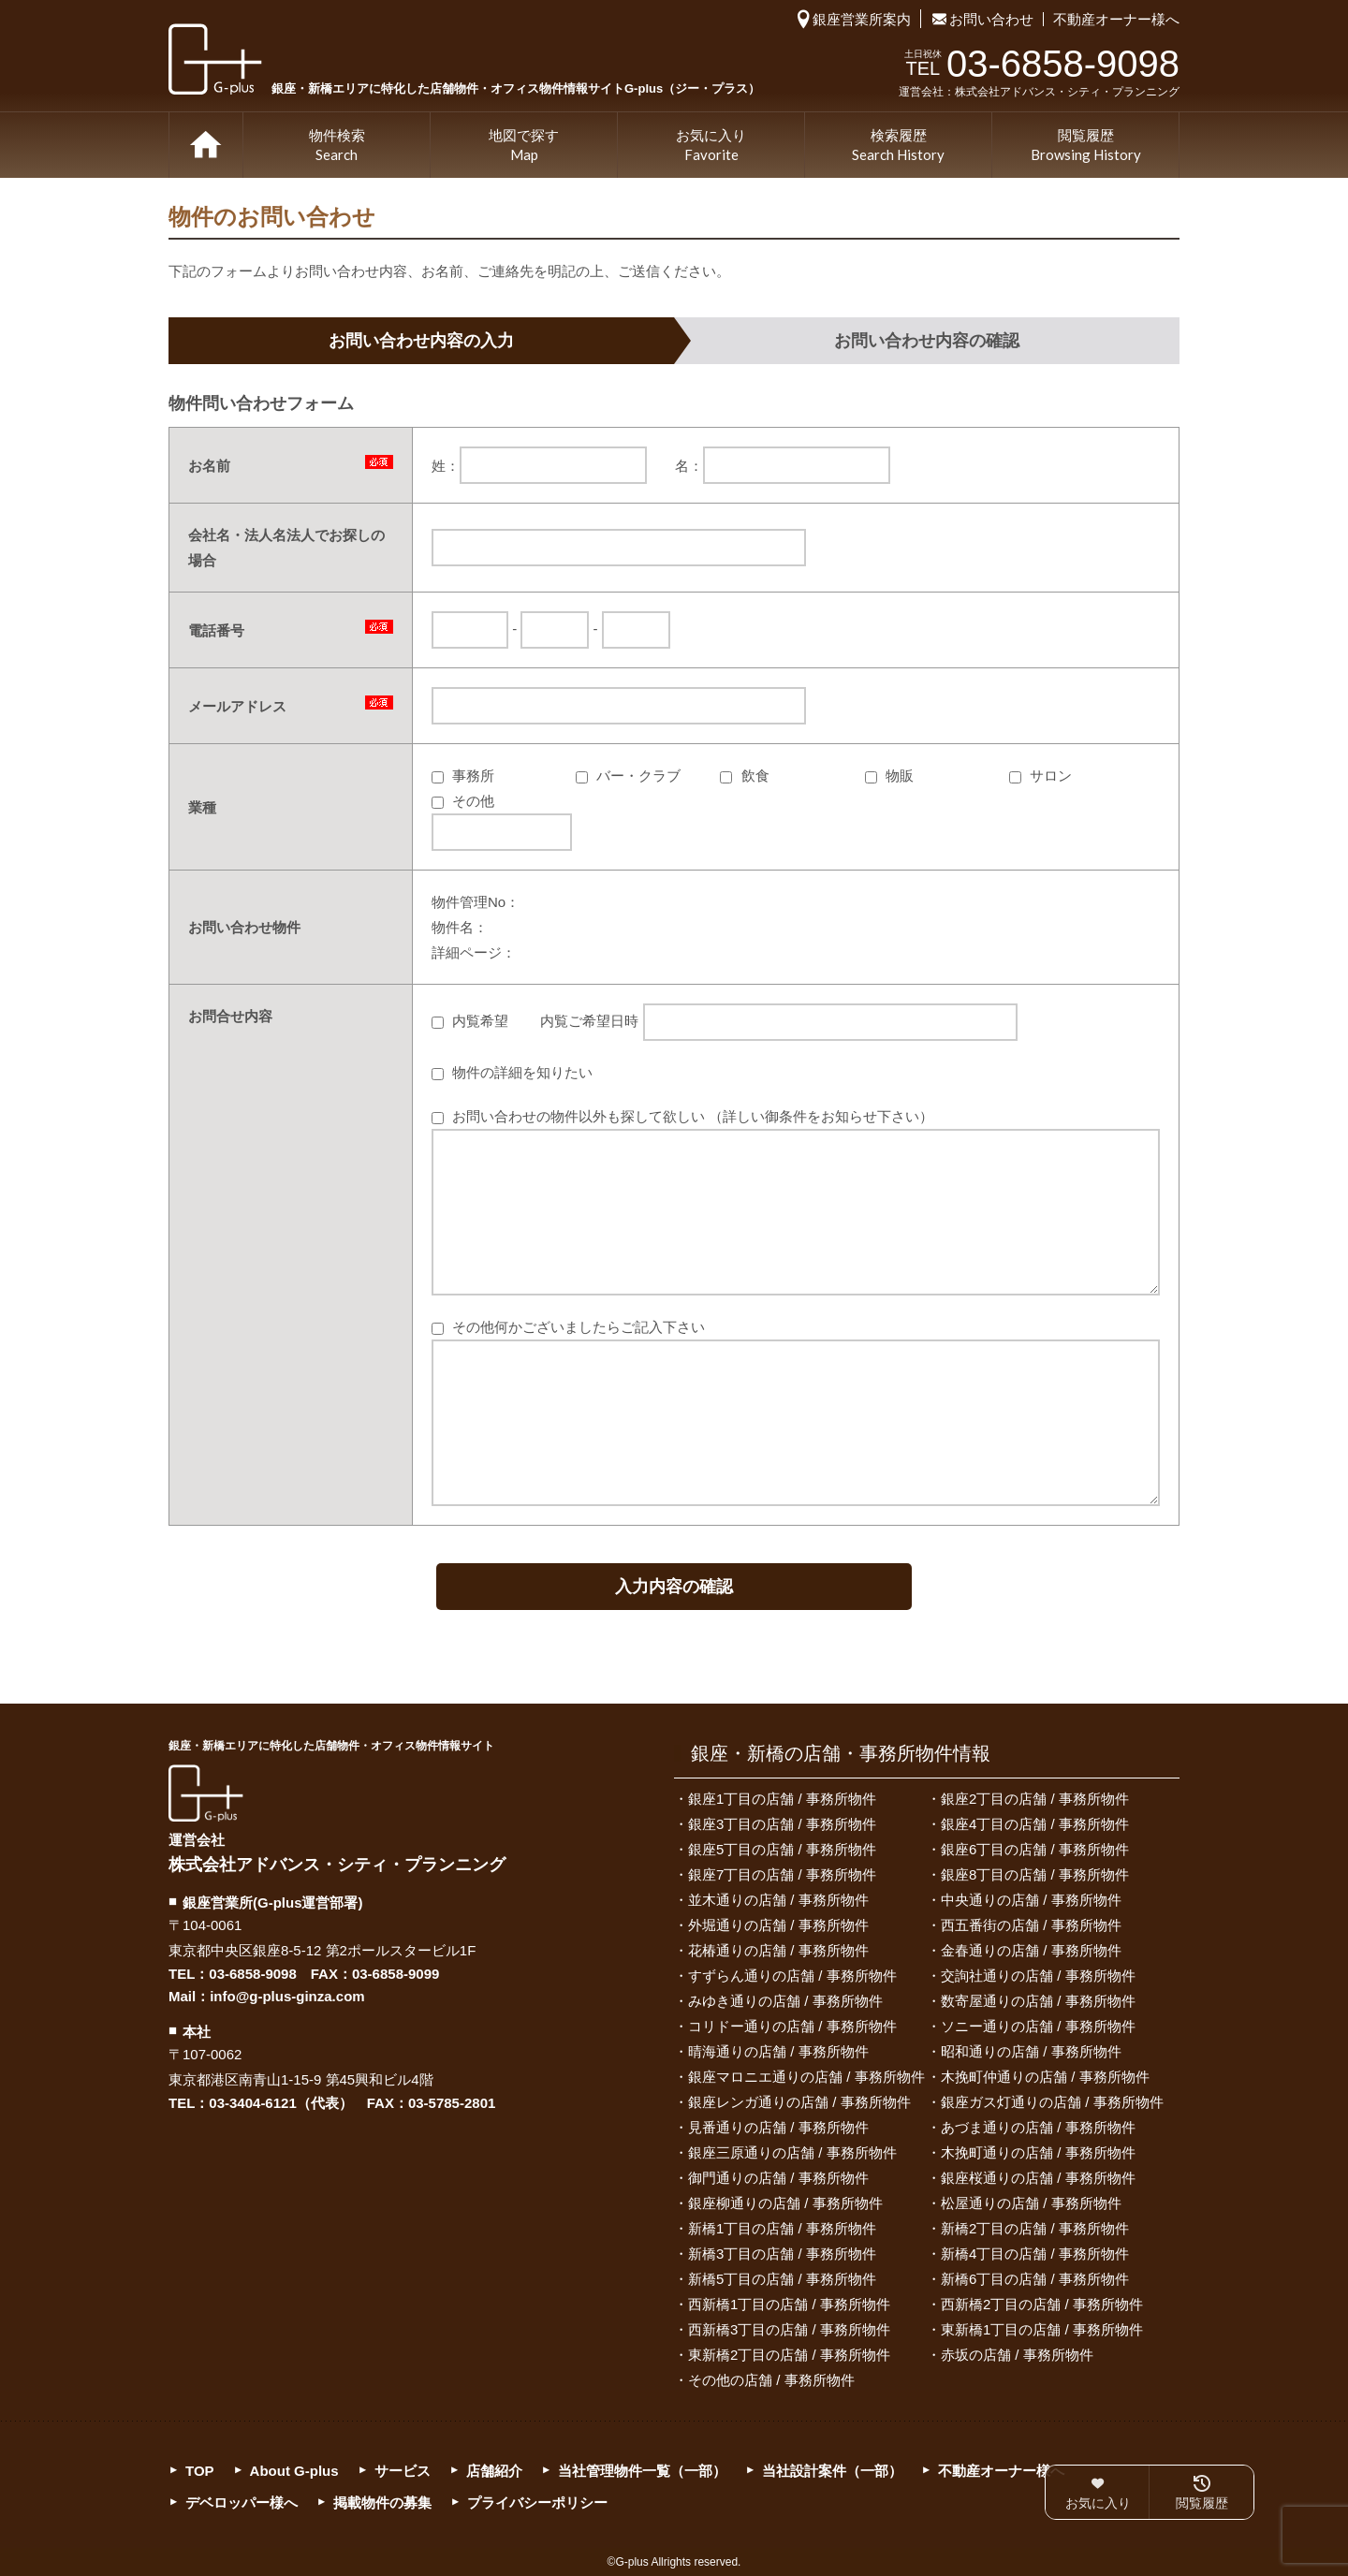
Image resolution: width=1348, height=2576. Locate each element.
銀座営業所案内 (862, 19)
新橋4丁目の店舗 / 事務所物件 (1035, 2253)
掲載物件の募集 (382, 2502)
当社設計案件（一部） (832, 2471)
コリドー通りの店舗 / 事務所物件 (792, 2026)
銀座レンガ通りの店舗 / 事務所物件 (799, 2102)
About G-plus (294, 2471)
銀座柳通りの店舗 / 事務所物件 (785, 2203)
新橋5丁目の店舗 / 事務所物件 (782, 2279)
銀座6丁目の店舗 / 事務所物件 (1035, 1849)
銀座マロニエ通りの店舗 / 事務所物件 (806, 2077)
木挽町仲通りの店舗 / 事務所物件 (1045, 2077)
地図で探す (524, 146)
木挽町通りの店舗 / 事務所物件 (1038, 2152)
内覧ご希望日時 (778, 1021)
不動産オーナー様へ (1116, 19)
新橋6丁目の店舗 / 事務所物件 (1035, 2279)
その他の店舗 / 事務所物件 (771, 2380)
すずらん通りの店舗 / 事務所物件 (792, 1975)
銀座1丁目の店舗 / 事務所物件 (782, 1799)
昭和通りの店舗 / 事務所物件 (1031, 2051)
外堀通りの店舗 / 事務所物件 (778, 1925)
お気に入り (711, 146)
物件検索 (337, 146)
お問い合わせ (991, 19)
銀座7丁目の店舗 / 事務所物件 (782, 1874)
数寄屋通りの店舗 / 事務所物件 (1038, 2001)
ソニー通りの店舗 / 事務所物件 (1038, 2026)
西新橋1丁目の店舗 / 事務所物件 (789, 2304)
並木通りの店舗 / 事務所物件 (778, 1900)
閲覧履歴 (1086, 146)
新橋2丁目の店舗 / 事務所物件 (1035, 2228)
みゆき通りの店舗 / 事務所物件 (785, 2001)
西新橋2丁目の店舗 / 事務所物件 (1042, 2304)
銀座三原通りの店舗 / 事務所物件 (792, 2152)
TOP (205, 145)
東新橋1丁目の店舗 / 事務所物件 (1042, 2329)
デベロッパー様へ (241, 2502)
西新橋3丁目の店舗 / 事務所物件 (789, 2329)
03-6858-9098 (252, 1974)
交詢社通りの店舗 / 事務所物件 (1038, 1975)
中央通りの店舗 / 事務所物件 (1031, 1900)
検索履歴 (898, 146)
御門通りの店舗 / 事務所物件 (778, 2178)
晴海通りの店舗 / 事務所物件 (778, 2051)
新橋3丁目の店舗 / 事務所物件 (782, 2253)
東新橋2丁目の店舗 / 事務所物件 (789, 2355)
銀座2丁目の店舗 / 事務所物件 (1035, 1799)
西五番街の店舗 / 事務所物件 (1031, 1925)
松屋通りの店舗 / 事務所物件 (1031, 2203)
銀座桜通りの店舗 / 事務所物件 (1038, 2178)
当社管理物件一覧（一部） (642, 2471)
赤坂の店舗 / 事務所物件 (1017, 2355)
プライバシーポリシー (537, 2502)
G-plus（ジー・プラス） (205, 1793)
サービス (402, 2471)
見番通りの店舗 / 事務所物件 (778, 2127)
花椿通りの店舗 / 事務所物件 (778, 1950)
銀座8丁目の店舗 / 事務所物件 (1035, 1874)
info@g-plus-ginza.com (287, 1996)
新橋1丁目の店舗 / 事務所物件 (782, 2228)
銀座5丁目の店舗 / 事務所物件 (782, 1849)
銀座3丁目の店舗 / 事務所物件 (782, 1824)
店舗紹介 (494, 2471)
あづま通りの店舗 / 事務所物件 (1038, 2127)
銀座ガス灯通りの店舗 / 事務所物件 (1052, 2102)
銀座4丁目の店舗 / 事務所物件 (1035, 1824)
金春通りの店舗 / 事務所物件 (1031, 1950)
